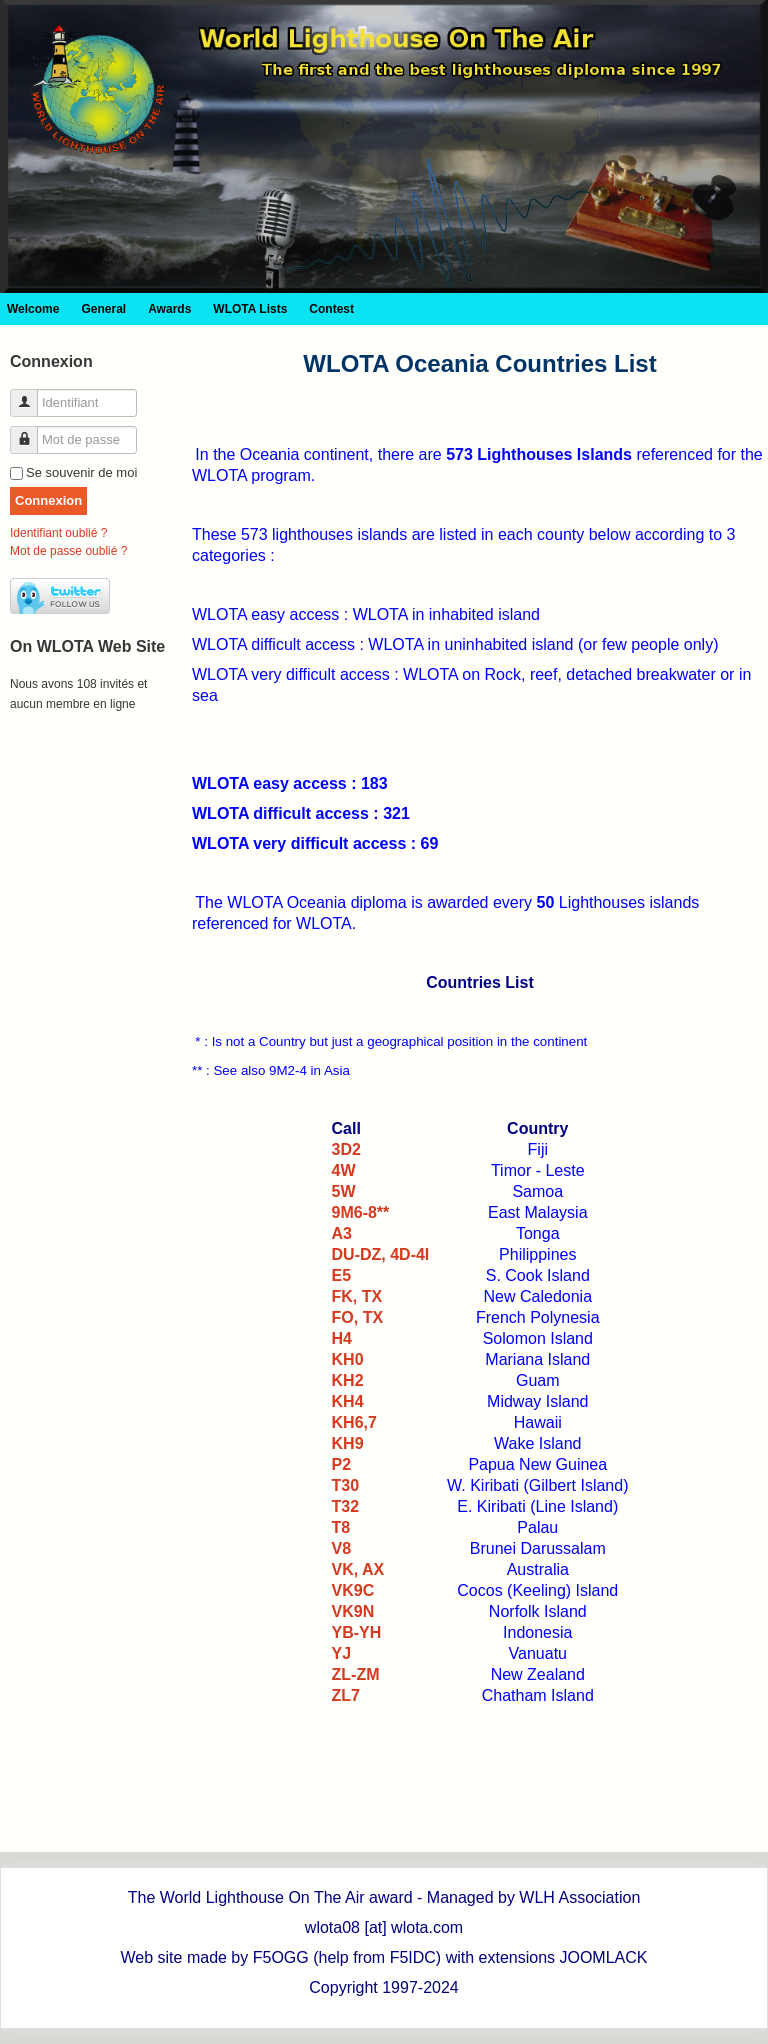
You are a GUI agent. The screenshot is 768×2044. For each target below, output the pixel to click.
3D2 (346, 1149)
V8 (342, 1548)
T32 (346, 1506)
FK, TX (357, 1296)
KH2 (348, 1380)
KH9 (348, 1443)
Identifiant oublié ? (58, 533)
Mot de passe (31, 431)
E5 (342, 1275)
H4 (342, 1338)
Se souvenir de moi (81, 472)
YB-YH (357, 1632)
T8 (341, 1527)
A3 (342, 1233)
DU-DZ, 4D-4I (381, 1254)
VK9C (353, 1590)
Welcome (33, 309)
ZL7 (346, 1695)
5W (344, 1191)
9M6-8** (361, 1212)
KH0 (348, 1359)
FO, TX (358, 1317)
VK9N (353, 1611)
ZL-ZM (356, 1674)
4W (344, 1170)
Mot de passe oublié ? (68, 551)
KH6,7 (354, 1422)
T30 (346, 1485)
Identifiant (31, 394)
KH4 (348, 1401)
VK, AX (358, 1569)
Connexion (48, 500)
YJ (342, 1653)
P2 (342, 1464)
